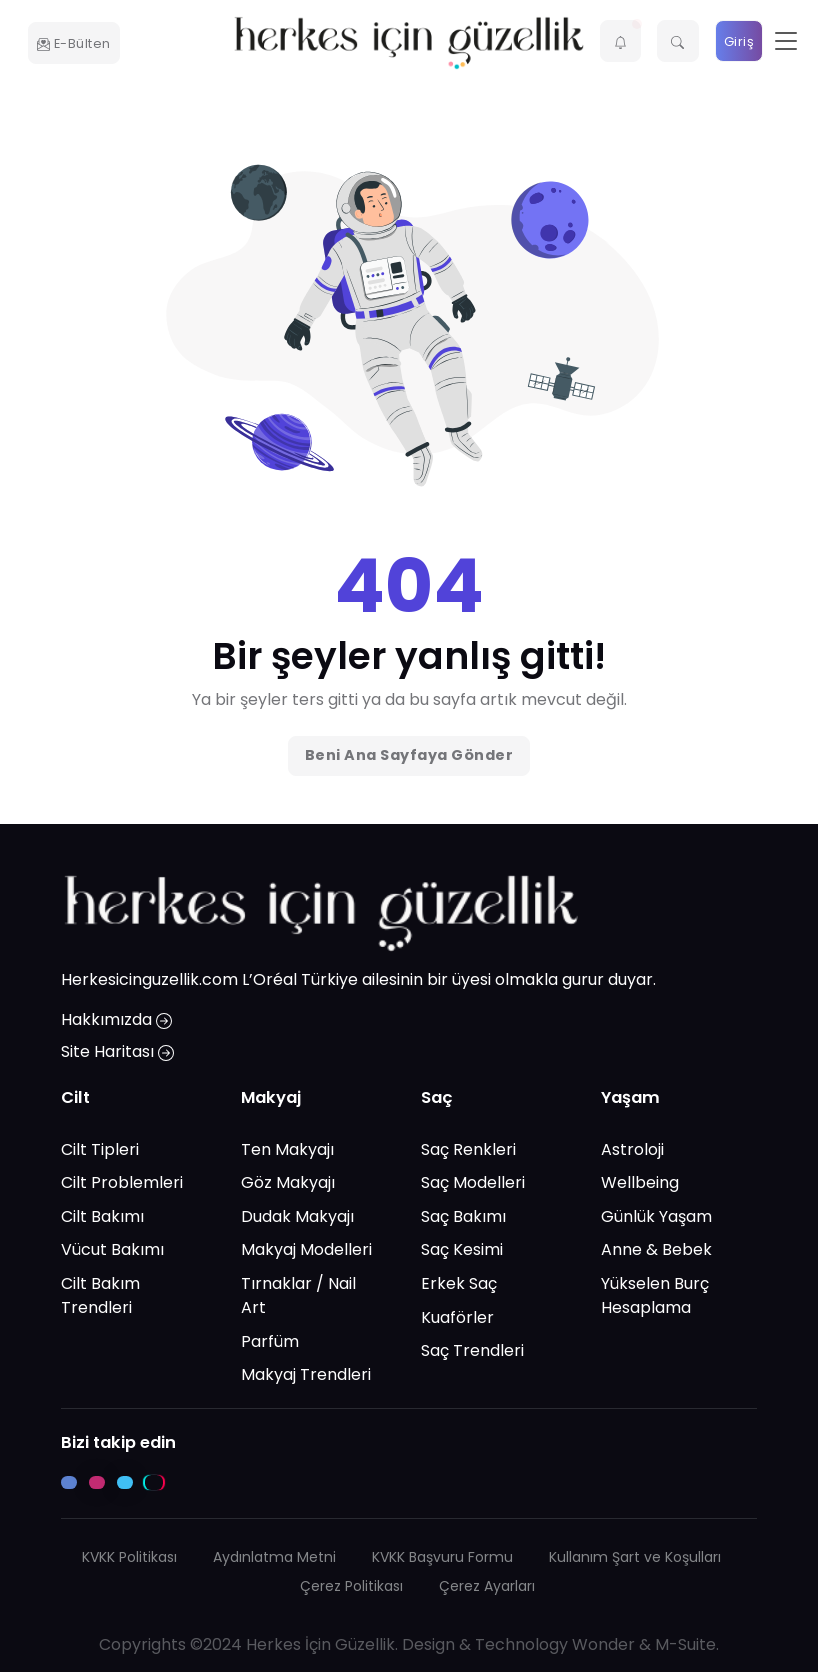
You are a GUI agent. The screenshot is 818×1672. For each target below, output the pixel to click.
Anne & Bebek (656, 1249)
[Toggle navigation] (786, 41)
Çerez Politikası (351, 1585)
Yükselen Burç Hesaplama (655, 1295)
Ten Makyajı (287, 1148)
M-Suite (685, 1643)
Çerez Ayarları (487, 1585)
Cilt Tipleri (100, 1148)
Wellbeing (640, 1182)
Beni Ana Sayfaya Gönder (409, 755)
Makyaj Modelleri (306, 1249)
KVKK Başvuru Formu (442, 1556)
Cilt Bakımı (102, 1216)
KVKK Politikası (129, 1556)
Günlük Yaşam (656, 1216)
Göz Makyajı (288, 1182)
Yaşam (630, 1097)
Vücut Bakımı (112, 1249)
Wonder (603, 1643)
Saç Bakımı (463, 1216)
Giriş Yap (739, 47)
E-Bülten (74, 43)
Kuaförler (457, 1316)
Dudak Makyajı (297, 1216)
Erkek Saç (459, 1283)
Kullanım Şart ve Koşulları (635, 1556)
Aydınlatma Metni (274, 1556)
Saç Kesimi (462, 1249)
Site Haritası (117, 1051)
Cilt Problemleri (122, 1182)
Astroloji (632, 1148)
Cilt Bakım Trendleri (100, 1295)
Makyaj (271, 1097)
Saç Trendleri (472, 1350)
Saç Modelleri (473, 1182)
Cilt (75, 1097)
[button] (621, 41)
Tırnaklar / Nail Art (298, 1295)
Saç (437, 1097)
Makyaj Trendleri (306, 1374)
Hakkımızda (116, 1019)
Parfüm (270, 1340)
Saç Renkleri (468, 1148)
